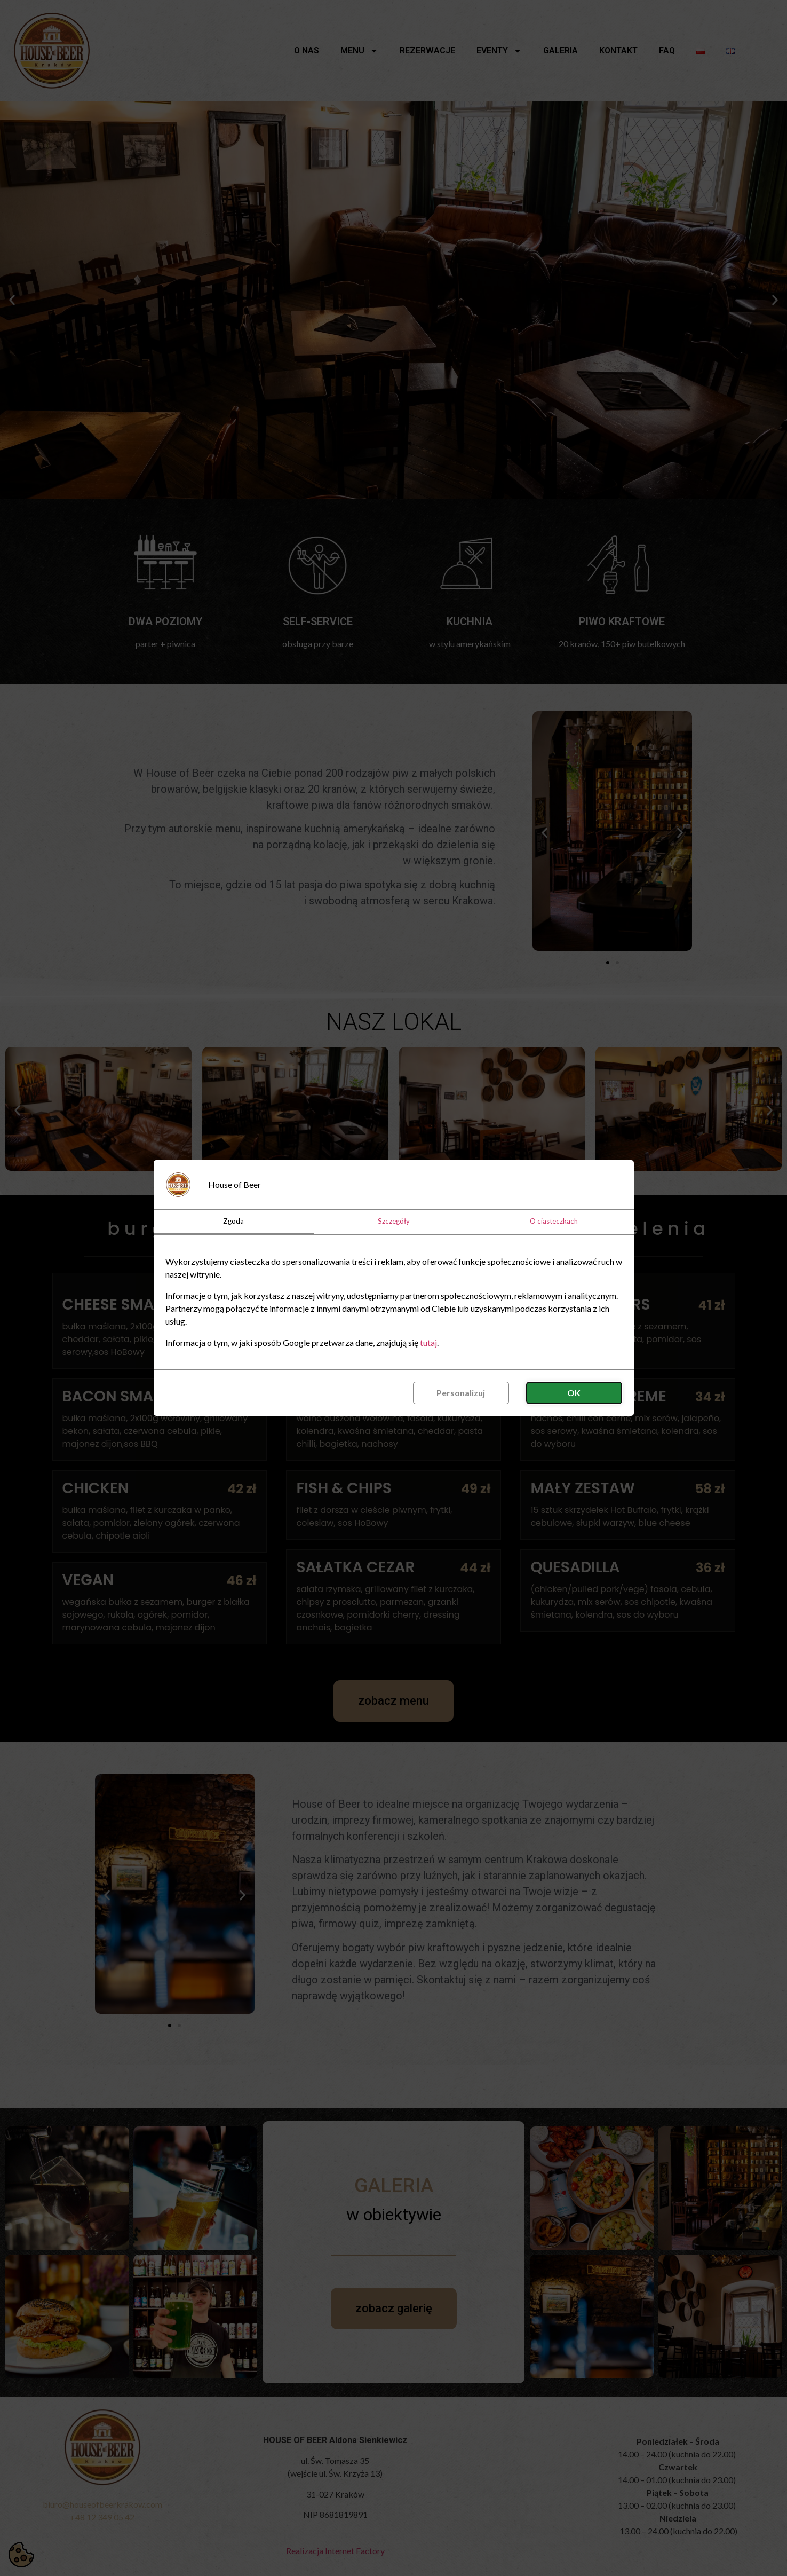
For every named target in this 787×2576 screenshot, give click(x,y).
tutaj (428, 1342)
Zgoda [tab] (233, 1221)
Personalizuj (460, 1393)
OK (574, 1393)
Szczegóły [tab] (394, 1221)
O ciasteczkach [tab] (554, 1221)
